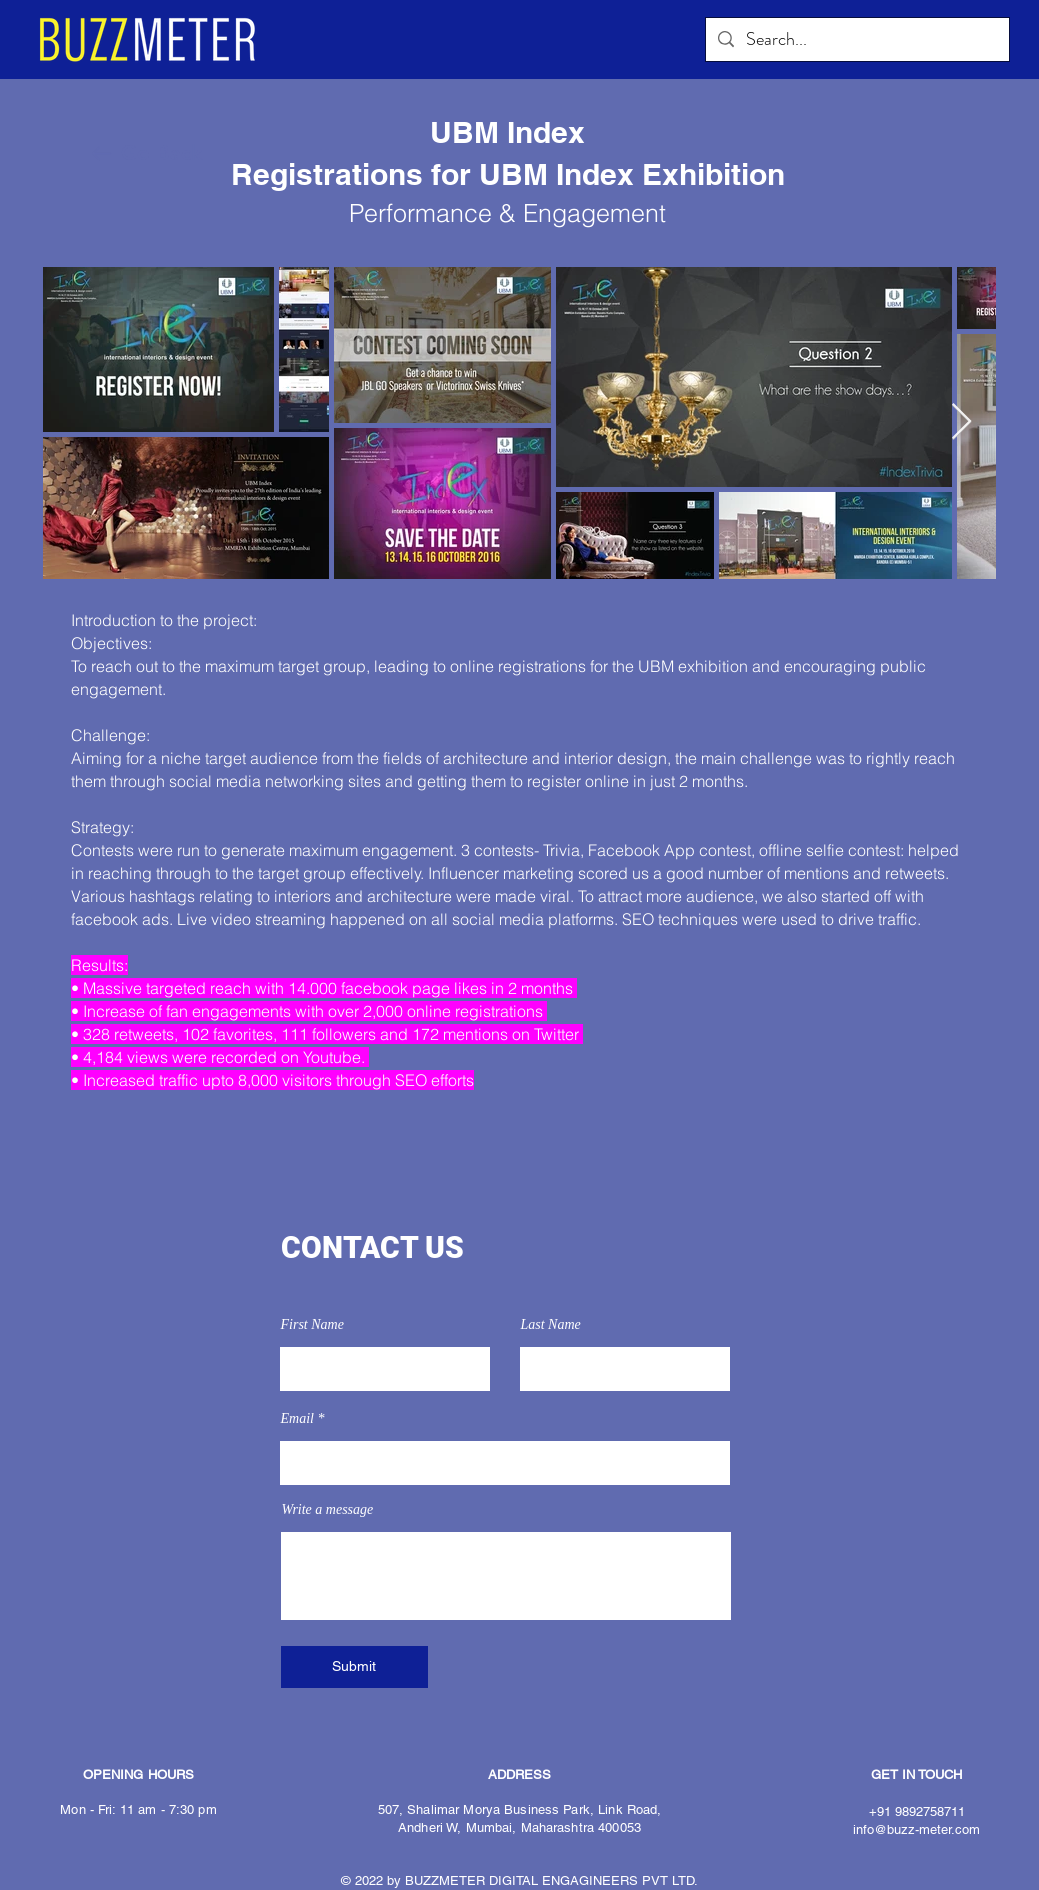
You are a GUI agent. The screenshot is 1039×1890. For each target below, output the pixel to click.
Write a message (328, 1510)
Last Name (551, 1325)
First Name (312, 1325)
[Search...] (856, 39)
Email (297, 1419)
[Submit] (354, 1667)
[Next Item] (961, 422)
